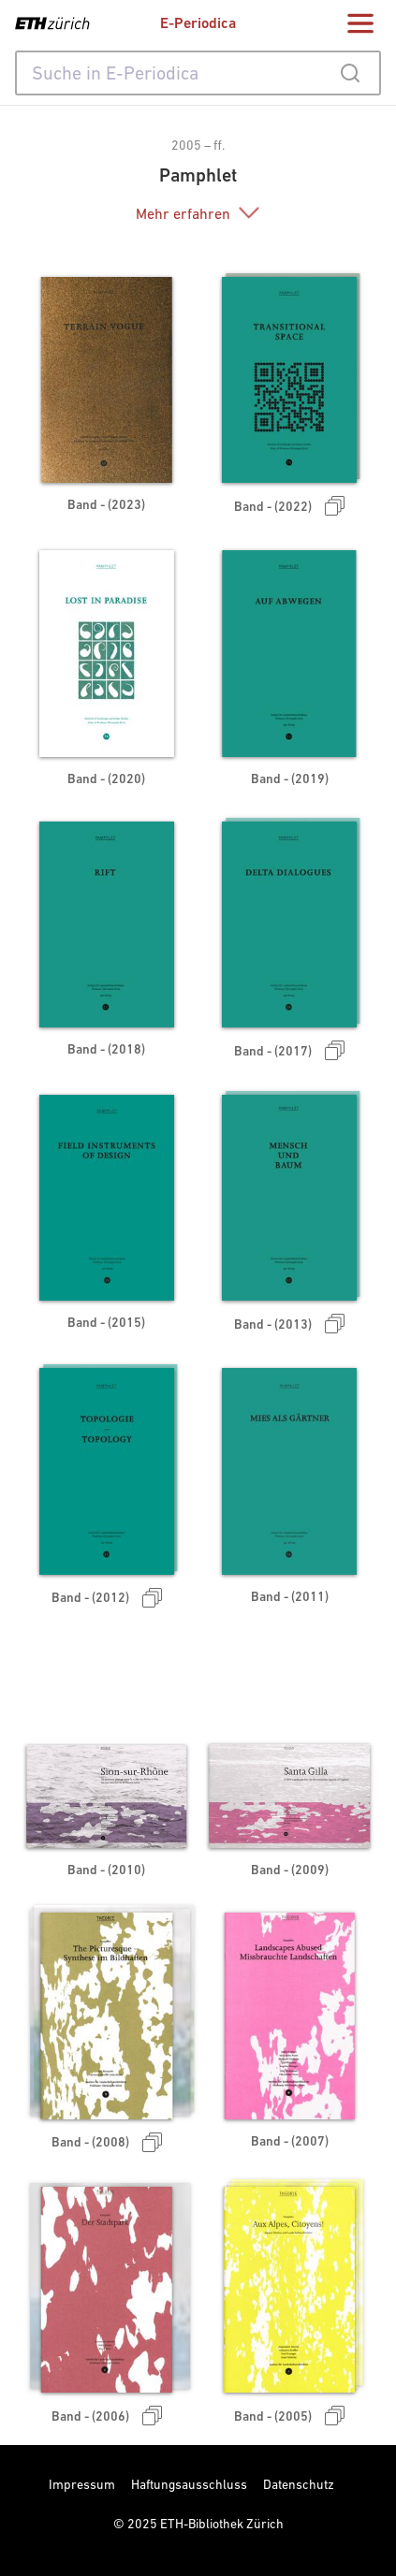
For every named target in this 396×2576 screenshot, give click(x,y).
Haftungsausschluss (189, 2484)
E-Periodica (198, 23)
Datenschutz (298, 2484)
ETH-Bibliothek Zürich (222, 2523)
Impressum (82, 2484)
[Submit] (350, 73)
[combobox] (198, 73)
